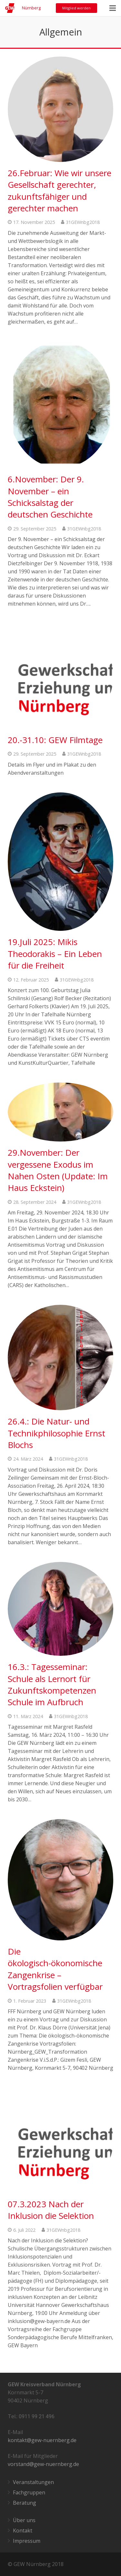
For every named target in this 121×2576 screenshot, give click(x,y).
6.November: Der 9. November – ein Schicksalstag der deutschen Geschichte (50, 496)
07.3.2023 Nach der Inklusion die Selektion (51, 2209)
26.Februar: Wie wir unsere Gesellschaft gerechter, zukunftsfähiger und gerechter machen (59, 190)
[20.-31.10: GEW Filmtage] (60, 676)
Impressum (26, 2540)
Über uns (24, 2520)
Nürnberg (31, 8)
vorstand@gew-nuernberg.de (43, 2464)
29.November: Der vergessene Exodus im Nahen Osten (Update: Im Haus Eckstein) (58, 1170)
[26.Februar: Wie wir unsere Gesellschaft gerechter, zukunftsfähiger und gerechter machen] (60, 109)
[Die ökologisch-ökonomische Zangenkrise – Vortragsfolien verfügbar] (60, 1879)
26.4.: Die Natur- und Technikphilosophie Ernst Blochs (56, 1433)
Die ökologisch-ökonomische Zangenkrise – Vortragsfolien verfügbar (55, 1969)
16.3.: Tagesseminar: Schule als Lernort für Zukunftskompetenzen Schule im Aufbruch (52, 1684)
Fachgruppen (29, 2492)
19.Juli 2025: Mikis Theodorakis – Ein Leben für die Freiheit (55, 953)
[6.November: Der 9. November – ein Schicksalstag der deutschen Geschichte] (60, 404)
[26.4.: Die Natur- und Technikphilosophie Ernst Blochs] (60, 1357)
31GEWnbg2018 (83, 222)
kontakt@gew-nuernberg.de (42, 2440)
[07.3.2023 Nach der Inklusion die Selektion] (60, 2140)
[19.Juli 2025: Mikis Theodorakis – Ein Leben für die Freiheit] (60, 861)
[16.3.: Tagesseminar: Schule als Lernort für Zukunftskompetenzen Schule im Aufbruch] (60, 1609)
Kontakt (22, 2530)
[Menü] (112, 8)
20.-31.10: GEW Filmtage (55, 740)
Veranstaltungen (33, 2482)
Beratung (24, 2502)
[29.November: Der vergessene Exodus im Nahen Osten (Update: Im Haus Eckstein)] (60, 1112)
